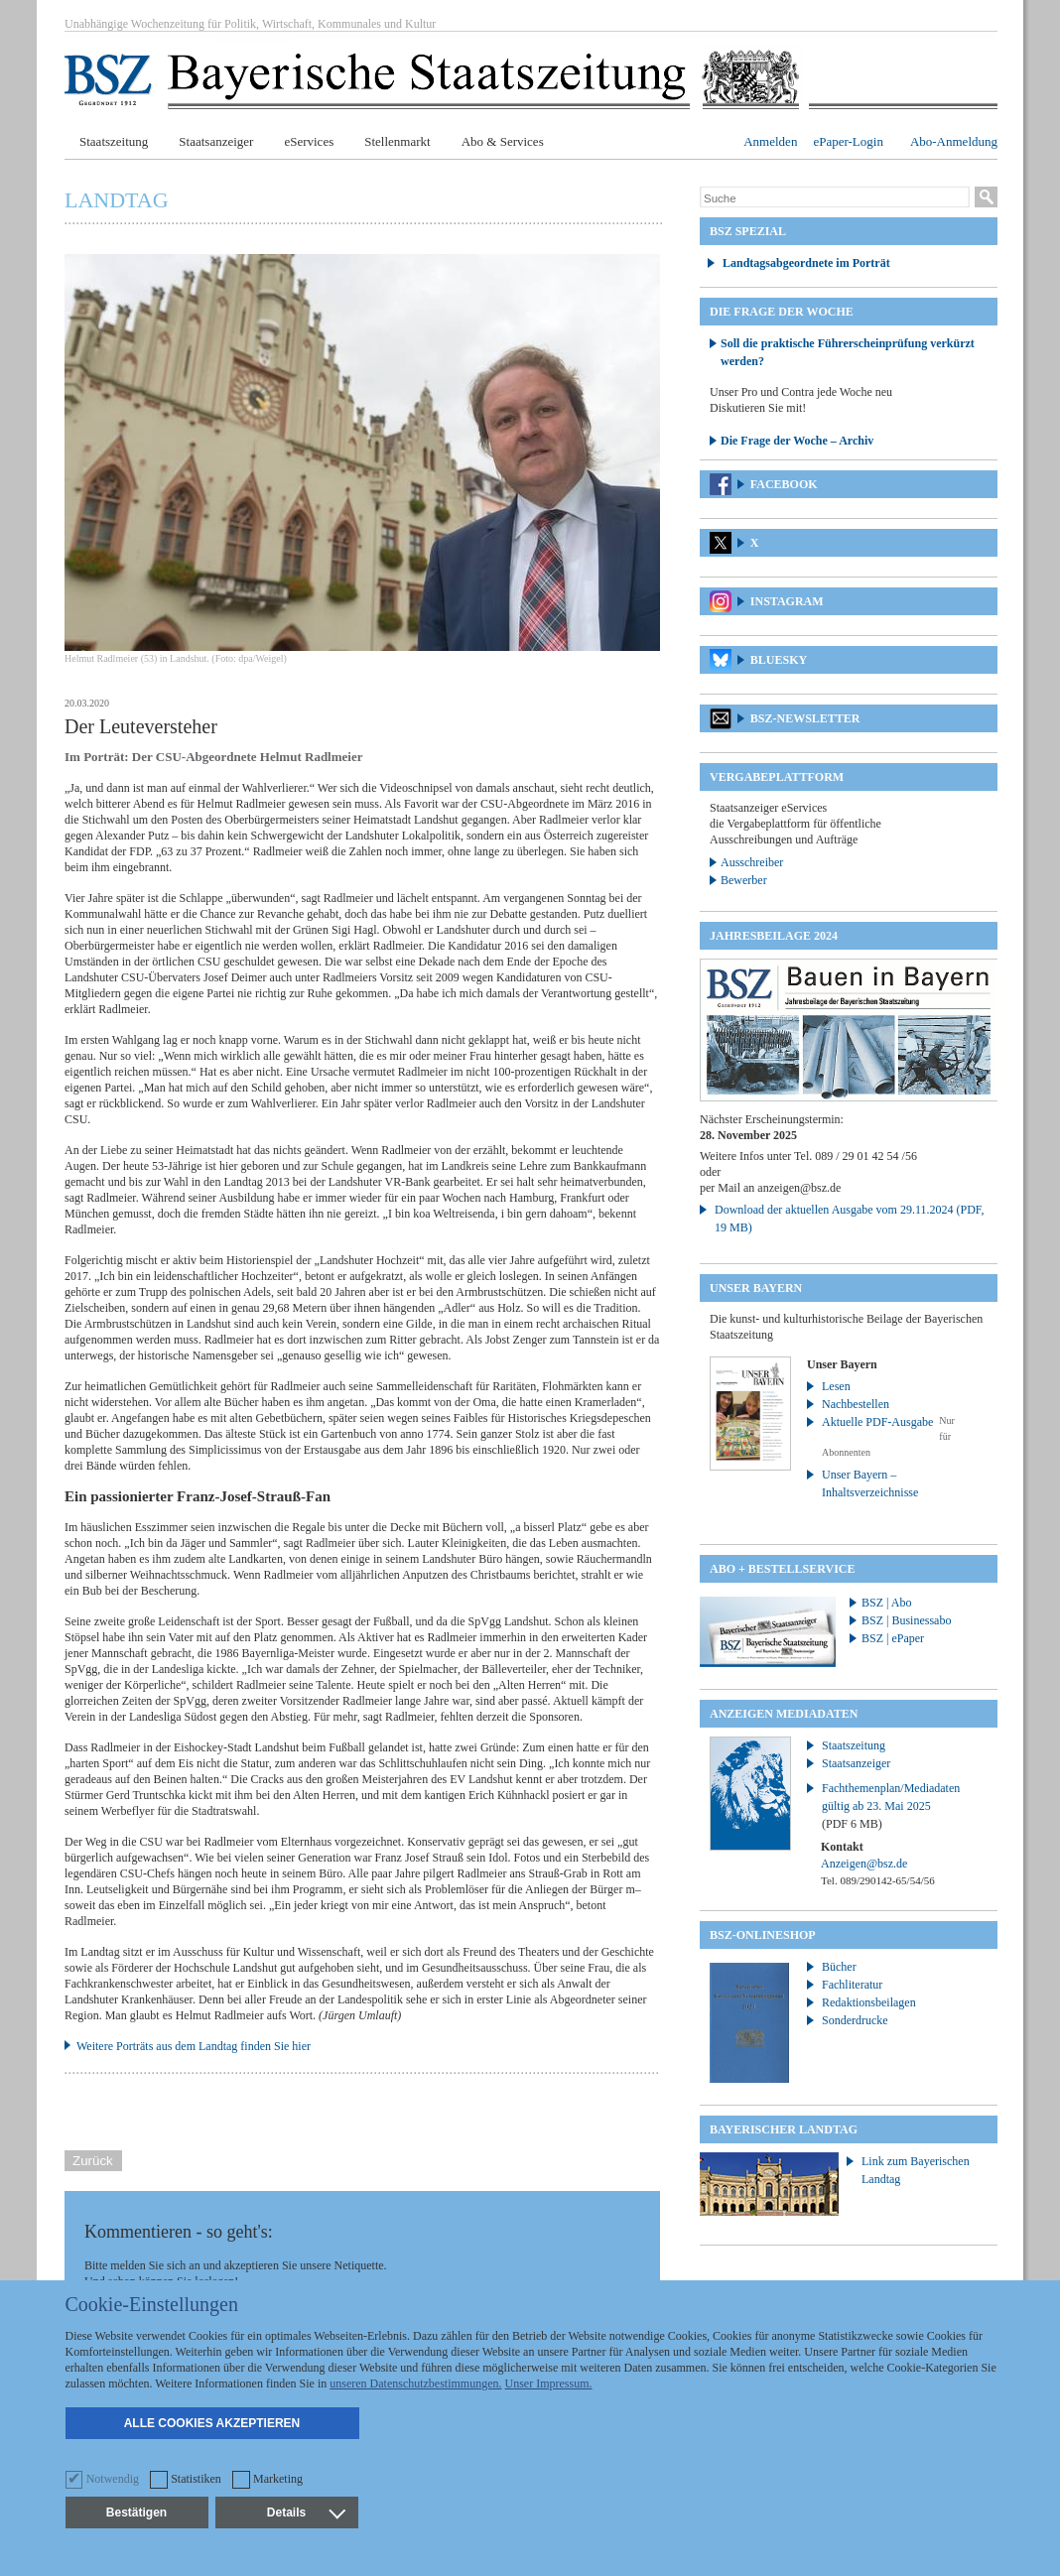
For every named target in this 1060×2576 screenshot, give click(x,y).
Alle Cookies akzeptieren (212, 2423)
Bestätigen (136, 2512)
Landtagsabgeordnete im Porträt (806, 263)
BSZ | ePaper (892, 1638)
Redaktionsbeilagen (869, 2002)
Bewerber (744, 880)
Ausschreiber (752, 862)
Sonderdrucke (855, 2020)
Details (305, 2512)
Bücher (839, 1967)
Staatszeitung (113, 141)
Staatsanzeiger (216, 141)
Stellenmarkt (397, 141)
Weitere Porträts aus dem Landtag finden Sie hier (193, 2046)
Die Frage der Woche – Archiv (797, 441)
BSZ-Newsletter (805, 718)
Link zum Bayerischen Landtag (915, 2170)
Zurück (92, 2160)
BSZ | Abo (886, 1603)
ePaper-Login (848, 141)
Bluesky (778, 660)
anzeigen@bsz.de (799, 1188)
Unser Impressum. (549, 2383)
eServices (308, 141)
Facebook (784, 484)
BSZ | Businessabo (906, 1620)
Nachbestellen (855, 1404)
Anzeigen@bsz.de (864, 1863)
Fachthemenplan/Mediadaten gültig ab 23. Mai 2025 (891, 1806)
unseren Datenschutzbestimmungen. (415, 2383)
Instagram (787, 601)
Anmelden (770, 141)
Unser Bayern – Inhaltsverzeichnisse (870, 1483)
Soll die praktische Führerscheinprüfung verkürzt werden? (848, 352)
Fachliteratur (852, 1985)
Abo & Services (503, 141)
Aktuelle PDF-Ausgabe (877, 1422)
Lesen (836, 1386)
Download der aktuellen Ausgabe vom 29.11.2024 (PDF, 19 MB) (850, 1218)
